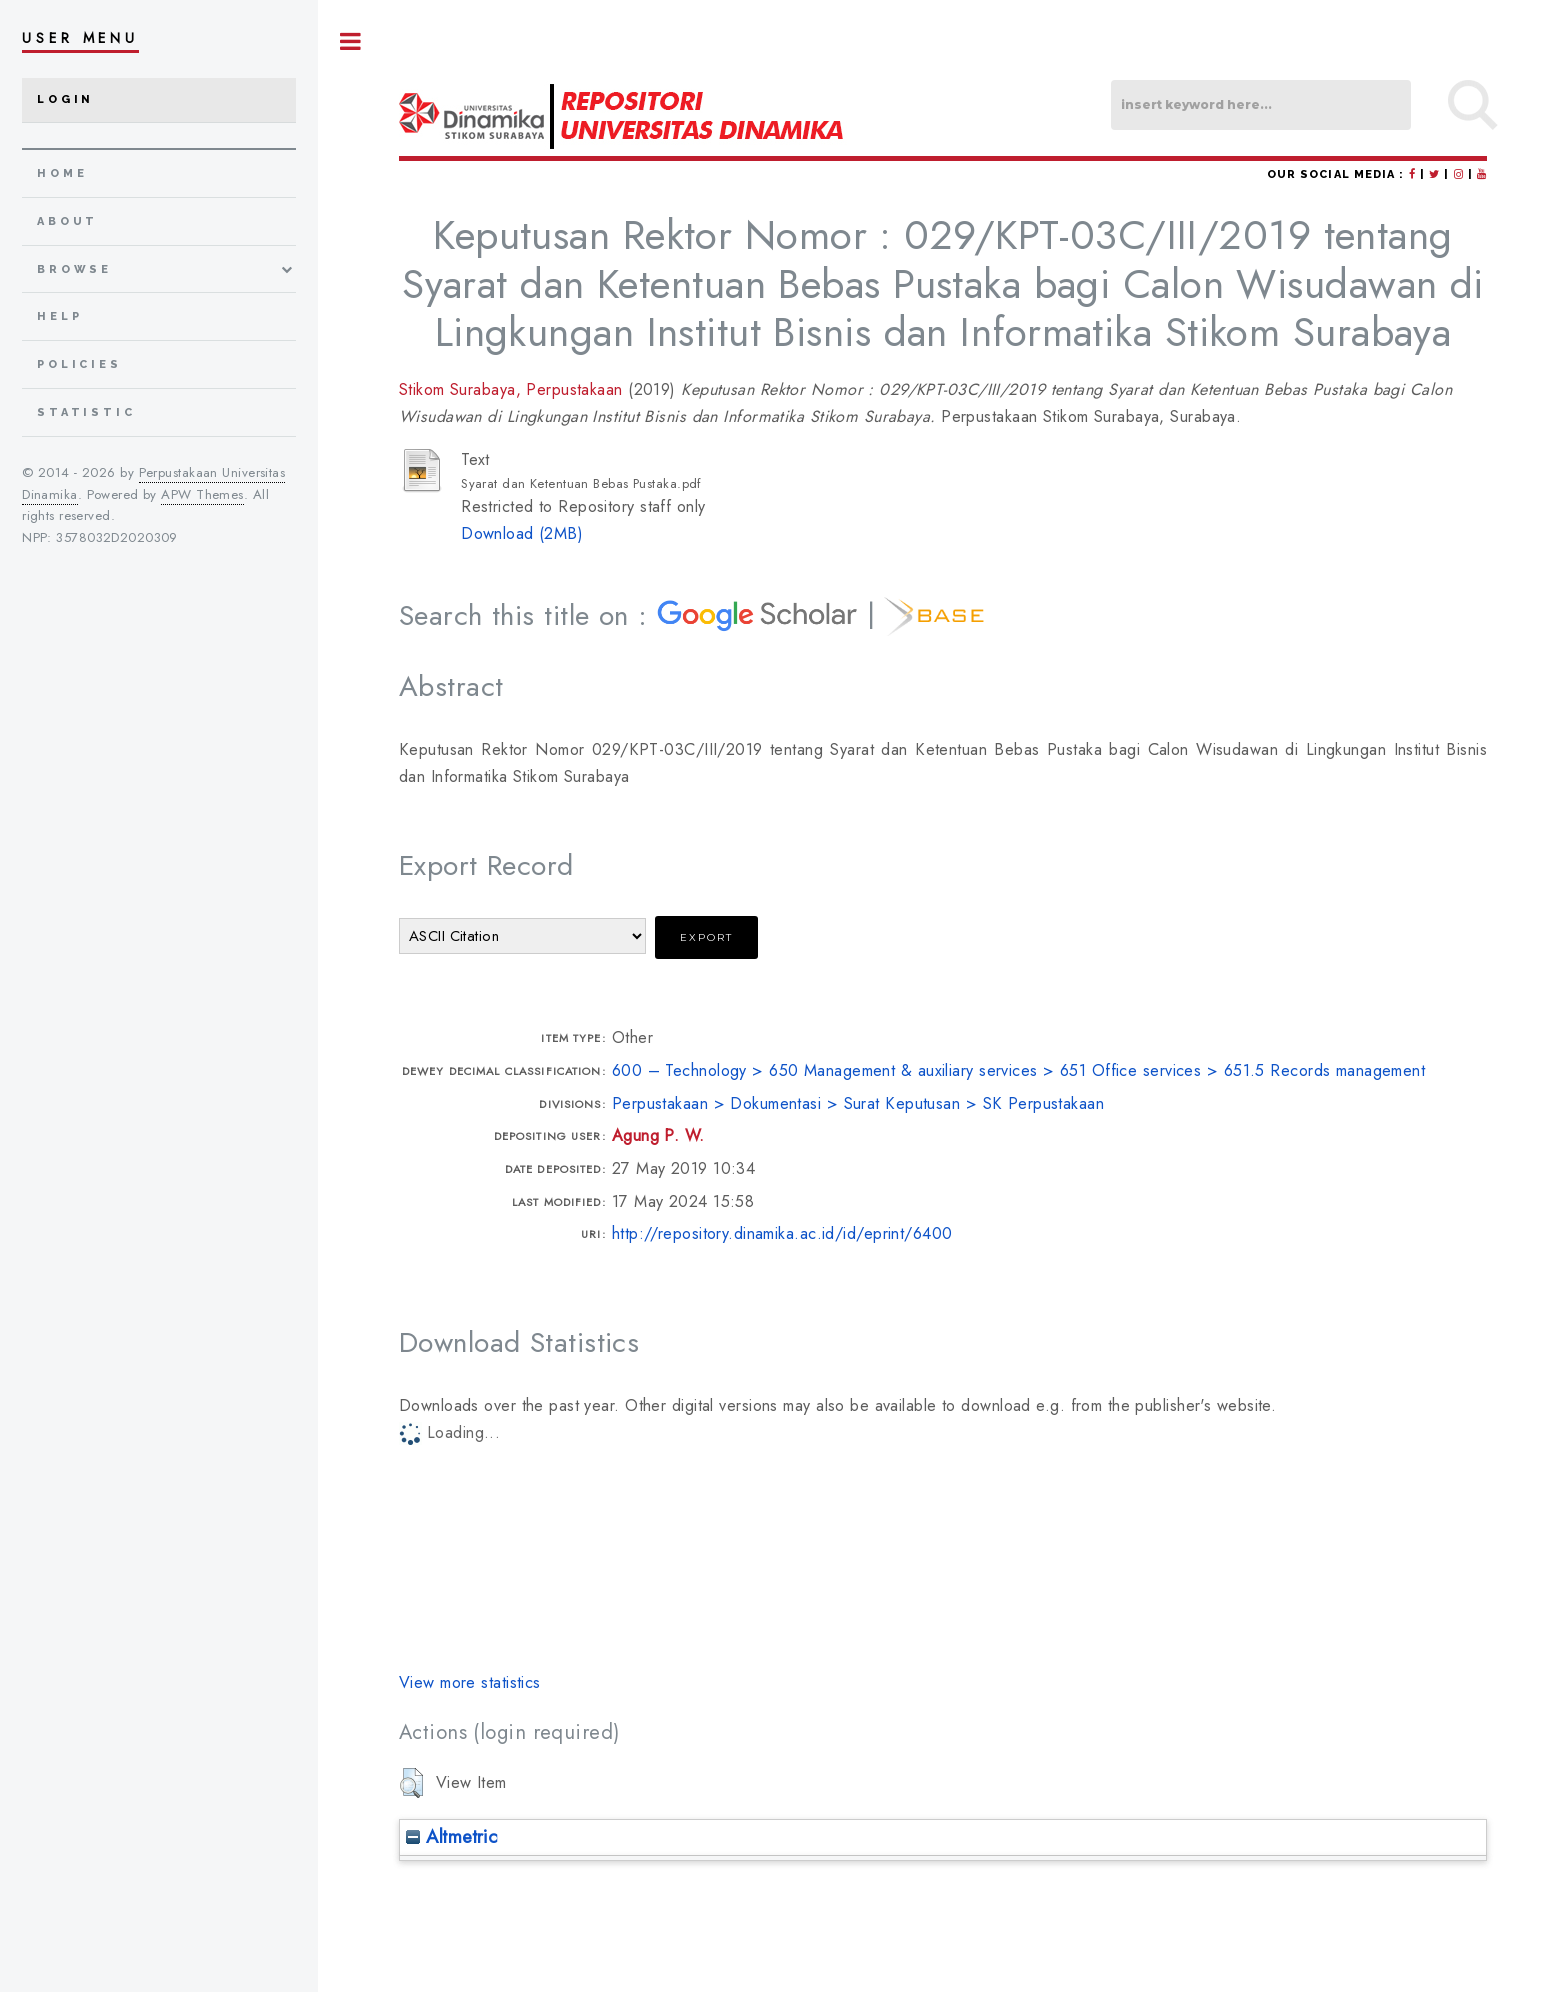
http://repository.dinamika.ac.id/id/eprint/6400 (782, 1233)
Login (65, 99)
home (62, 173)
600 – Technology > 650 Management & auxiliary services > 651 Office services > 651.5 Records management (1019, 1070)
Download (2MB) (522, 533)
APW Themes (202, 494)
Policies (79, 364)
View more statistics (470, 1682)
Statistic (86, 412)
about (67, 221)
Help (59, 316)
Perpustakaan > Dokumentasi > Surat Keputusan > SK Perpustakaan (858, 1103)
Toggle (351, 41)
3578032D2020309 (117, 537)
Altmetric (451, 1836)
